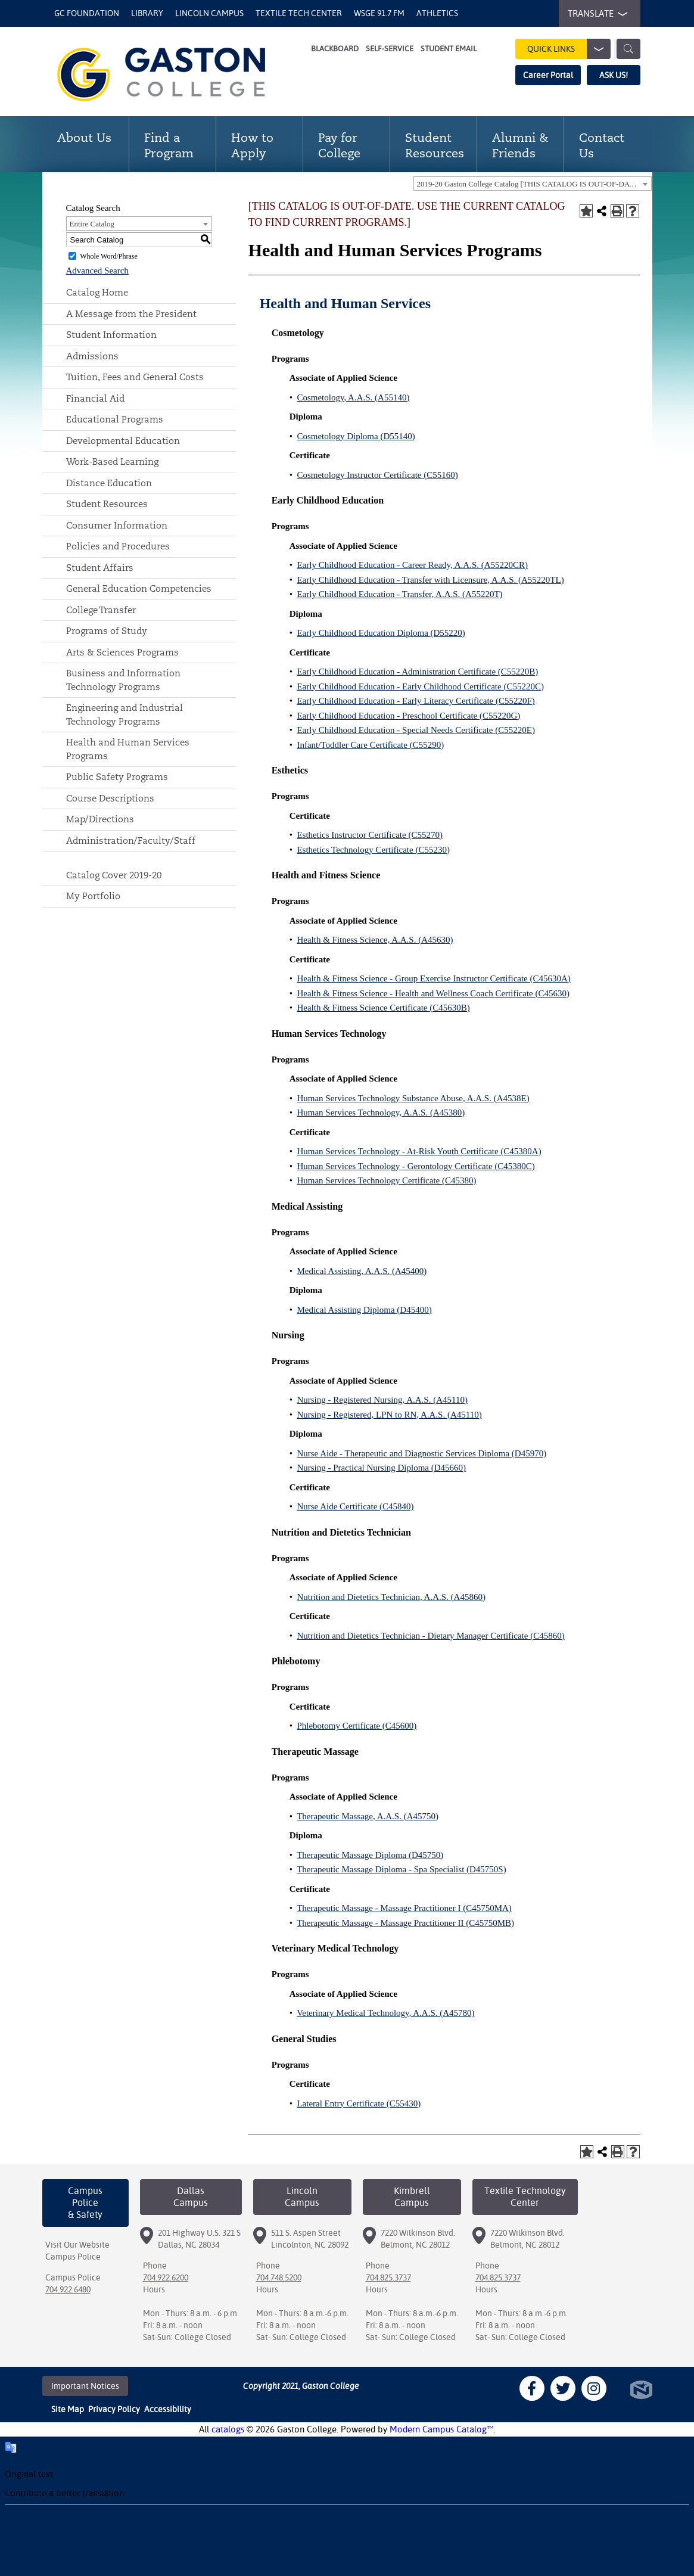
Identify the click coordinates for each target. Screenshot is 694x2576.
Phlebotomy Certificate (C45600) (356, 1725)
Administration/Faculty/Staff (130, 840)
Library (147, 13)
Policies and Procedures (118, 546)
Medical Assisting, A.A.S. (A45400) (362, 1271)
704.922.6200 (165, 2277)
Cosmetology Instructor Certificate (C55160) (377, 475)
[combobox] (532, 183)
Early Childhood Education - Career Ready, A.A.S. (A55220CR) (412, 565)
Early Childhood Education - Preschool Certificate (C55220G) (408, 715)
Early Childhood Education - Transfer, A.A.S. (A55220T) (399, 594)
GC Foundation (86, 13)
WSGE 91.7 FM (379, 13)
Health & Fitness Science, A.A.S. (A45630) (375, 939)
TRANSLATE (595, 14)
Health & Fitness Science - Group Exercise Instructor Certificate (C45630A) (433, 978)
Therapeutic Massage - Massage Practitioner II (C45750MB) (405, 1923)
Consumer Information (116, 525)
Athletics (437, 13)
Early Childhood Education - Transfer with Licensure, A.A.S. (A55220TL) (430, 580)
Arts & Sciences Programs (122, 652)
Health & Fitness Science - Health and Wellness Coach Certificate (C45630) (433, 993)
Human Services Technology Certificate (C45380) (386, 1180)
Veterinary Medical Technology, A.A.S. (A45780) (385, 2013)
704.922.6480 (68, 2289)
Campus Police (73, 2256)
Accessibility (167, 2409)
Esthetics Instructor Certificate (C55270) (370, 835)
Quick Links (569, 49)
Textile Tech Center (299, 13)
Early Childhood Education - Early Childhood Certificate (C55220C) (420, 686)
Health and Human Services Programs (127, 749)
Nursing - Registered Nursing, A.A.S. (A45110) (382, 1399)
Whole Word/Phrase (108, 256)
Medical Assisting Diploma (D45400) (364, 1310)
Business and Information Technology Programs (123, 679)
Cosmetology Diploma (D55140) (356, 436)
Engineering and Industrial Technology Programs (124, 714)
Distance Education (109, 483)
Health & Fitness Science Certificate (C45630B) (383, 1007)
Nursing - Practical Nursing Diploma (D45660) (381, 1467)
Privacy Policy (114, 2409)
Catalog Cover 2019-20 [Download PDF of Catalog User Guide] (113, 875)
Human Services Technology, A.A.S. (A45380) (381, 1112)
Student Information (111, 334)
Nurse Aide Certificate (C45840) (355, 1506)
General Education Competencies (138, 588)
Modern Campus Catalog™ (442, 2429)
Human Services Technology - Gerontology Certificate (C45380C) (415, 1166)
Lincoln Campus (209, 13)
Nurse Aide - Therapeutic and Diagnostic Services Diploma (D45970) (421, 1453)
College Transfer (101, 610)
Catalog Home (97, 292)
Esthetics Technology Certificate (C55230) (373, 849)
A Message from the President (131, 313)
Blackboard (335, 48)
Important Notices (85, 2386)
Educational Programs (114, 419)
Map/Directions (100, 819)
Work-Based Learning (112, 461)
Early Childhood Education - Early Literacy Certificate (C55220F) (415, 701)
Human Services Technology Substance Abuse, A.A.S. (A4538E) (413, 1098)
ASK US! (613, 75)
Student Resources (107, 503)
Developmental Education (123, 440)
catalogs (227, 2429)
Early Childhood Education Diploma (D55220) (381, 633)
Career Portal (548, 75)
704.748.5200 (278, 2277)
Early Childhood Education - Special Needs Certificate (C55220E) (415, 730)
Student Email (449, 48)
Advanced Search (97, 270)
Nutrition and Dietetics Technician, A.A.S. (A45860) (391, 1597)
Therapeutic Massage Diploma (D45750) (370, 1855)
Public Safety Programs (117, 776)
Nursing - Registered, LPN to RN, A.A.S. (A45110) (389, 1414)
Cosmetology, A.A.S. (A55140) (353, 397)
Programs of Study (106, 630)
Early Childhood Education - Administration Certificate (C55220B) (417, 671)
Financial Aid (95, 398)
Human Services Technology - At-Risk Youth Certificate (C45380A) (419, 1151)
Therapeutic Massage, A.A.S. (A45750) (367, 1816)
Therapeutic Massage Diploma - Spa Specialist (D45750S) (401, 1869)
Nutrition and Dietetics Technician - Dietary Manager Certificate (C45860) (430, 1635)
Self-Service (389, 48)
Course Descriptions (110, 798)
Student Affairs (99, 567)
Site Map (67, 2409)
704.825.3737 (388, 2277)
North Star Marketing (641, 2390)
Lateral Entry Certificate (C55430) (359, 2103)
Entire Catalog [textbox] (92, 223)
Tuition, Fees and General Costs (135, 377)
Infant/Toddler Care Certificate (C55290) (370, 745)
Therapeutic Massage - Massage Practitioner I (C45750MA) (404, 1908)
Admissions (92, 356)
